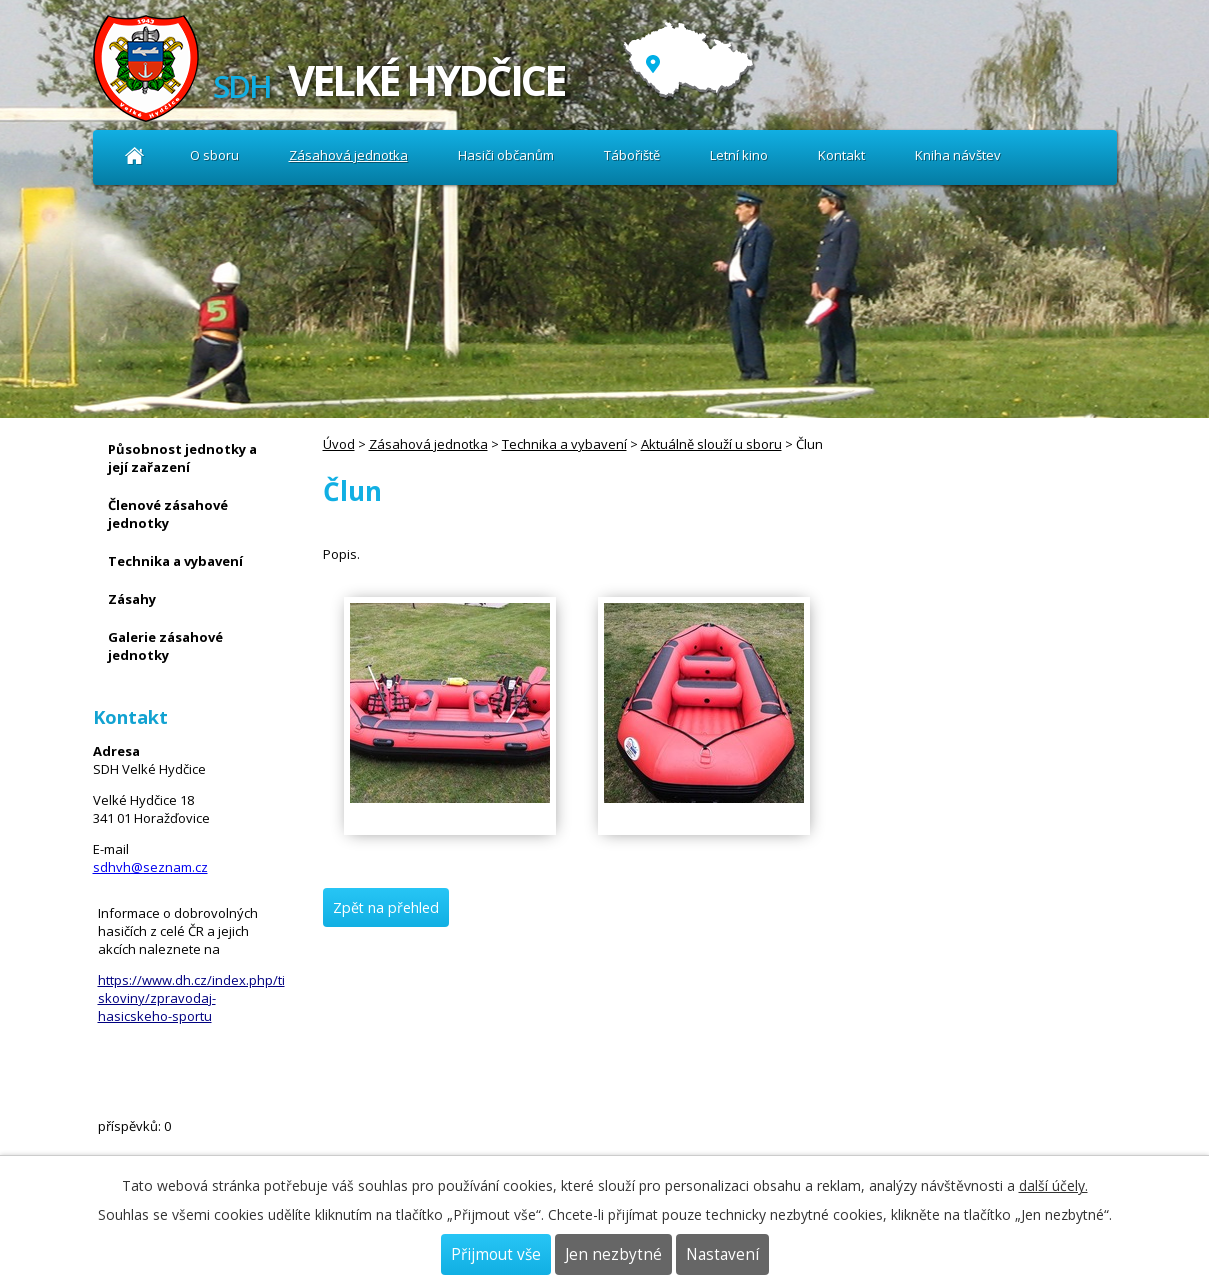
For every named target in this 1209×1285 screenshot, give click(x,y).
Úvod (135, 155)
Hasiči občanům (506, 155)
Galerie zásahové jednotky (165, 646)
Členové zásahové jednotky (168, 514)
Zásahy (132, 599)
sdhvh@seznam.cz (150, 867)
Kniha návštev (958, 155)
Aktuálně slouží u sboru (711, 444)
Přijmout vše (496, 1254)
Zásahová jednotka (348, 155)
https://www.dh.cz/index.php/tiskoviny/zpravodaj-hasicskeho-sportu (191, 998)
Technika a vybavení (564, 444)
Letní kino (739, 155)
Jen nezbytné (613, 1254)
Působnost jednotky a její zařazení (182, 458)
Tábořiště (632, 155)
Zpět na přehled (386, 907)
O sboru (214, 155)
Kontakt (841, 155)
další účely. (1053, 1185)
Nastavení (722, 1254)
